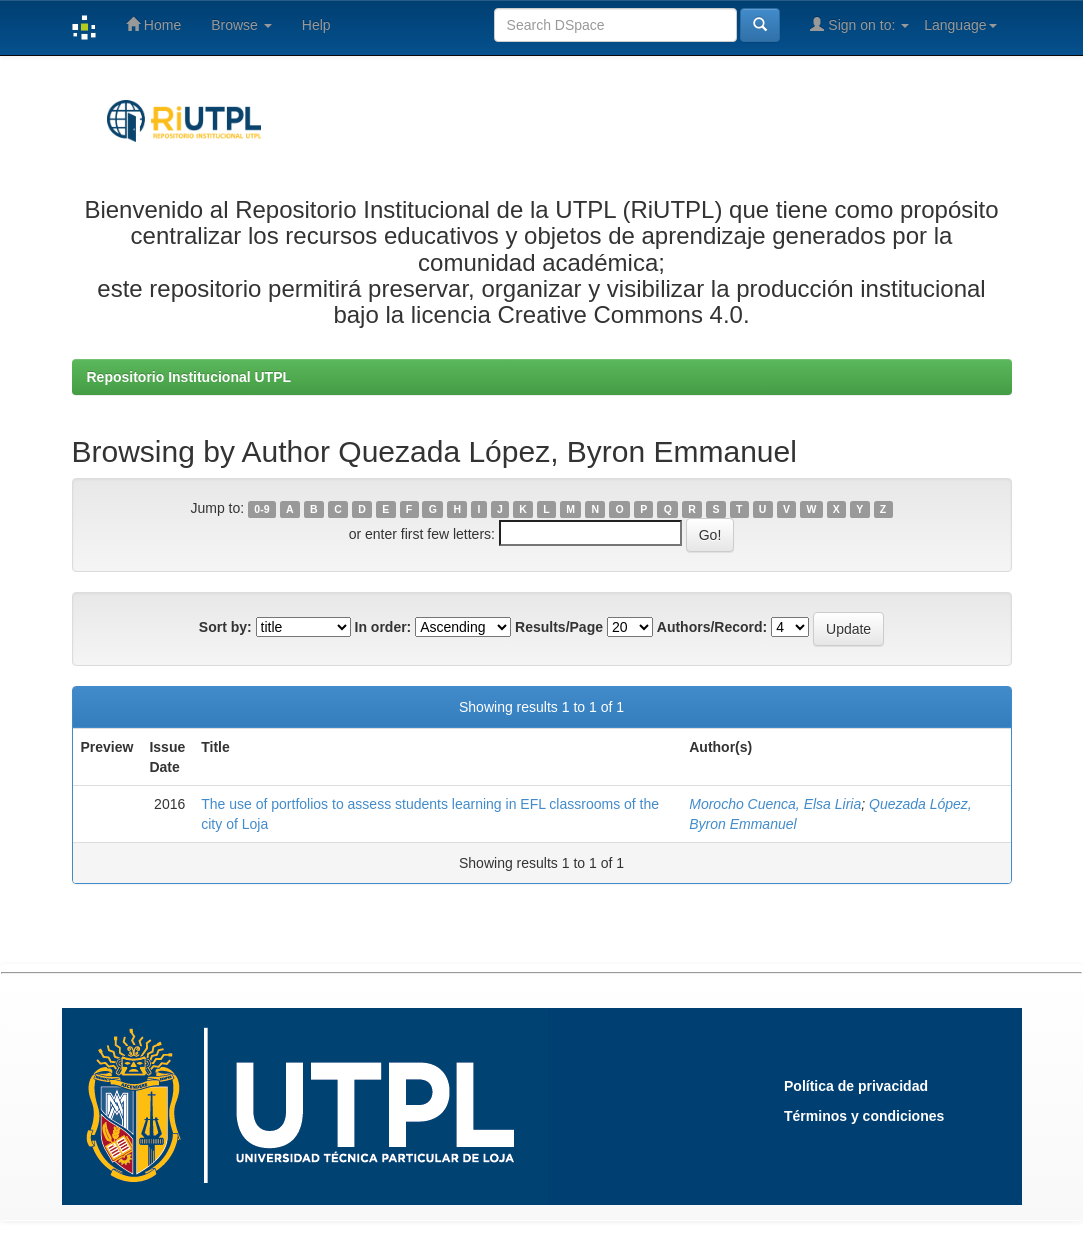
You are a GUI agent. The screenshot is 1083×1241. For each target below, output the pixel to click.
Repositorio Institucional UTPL (189, 377)
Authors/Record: (712, 627)
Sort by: (225, 627)
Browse (241, 25)
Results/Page (559, 627)
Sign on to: (859, 24)
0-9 (261, 509)
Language (960, 25)
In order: (383, 627)
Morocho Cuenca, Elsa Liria (775, 804)
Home (153, 24)
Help (316, 25)
